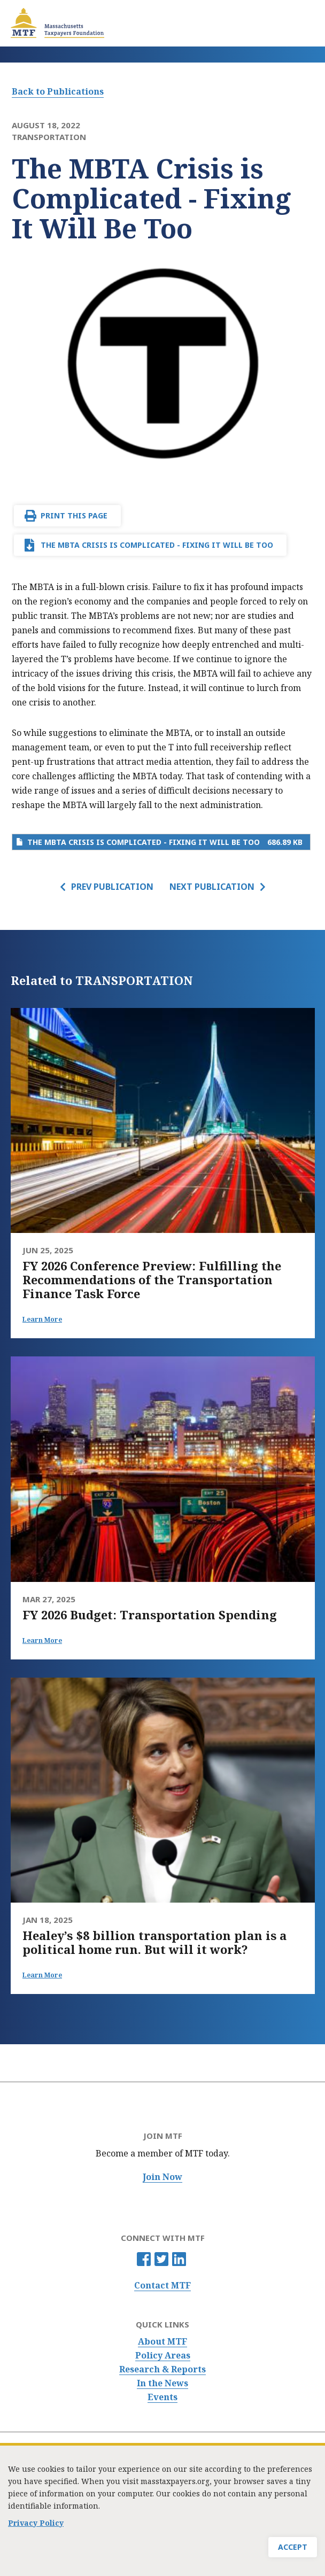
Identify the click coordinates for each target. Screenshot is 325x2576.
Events (162, 2397)
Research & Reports (162, 2369)
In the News (162, 2383)
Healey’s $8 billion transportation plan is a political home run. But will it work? (154, 1942)
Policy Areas (162, 2355)
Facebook (143, 2259)
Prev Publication (112, 887)
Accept (292, 2554)
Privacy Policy (36, 2530)
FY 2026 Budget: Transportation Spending (149, 1614)
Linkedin (179, 2259)
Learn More (42, 1319)
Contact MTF (162, 2285)
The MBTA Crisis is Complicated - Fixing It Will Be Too (157, 545)
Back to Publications (58, 91)
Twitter (161, 2259)
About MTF (162, 2341)
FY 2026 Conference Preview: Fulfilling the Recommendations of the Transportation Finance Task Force (151, 1279)
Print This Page (74, 515)
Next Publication (211, 887)
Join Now (162, 2177)
